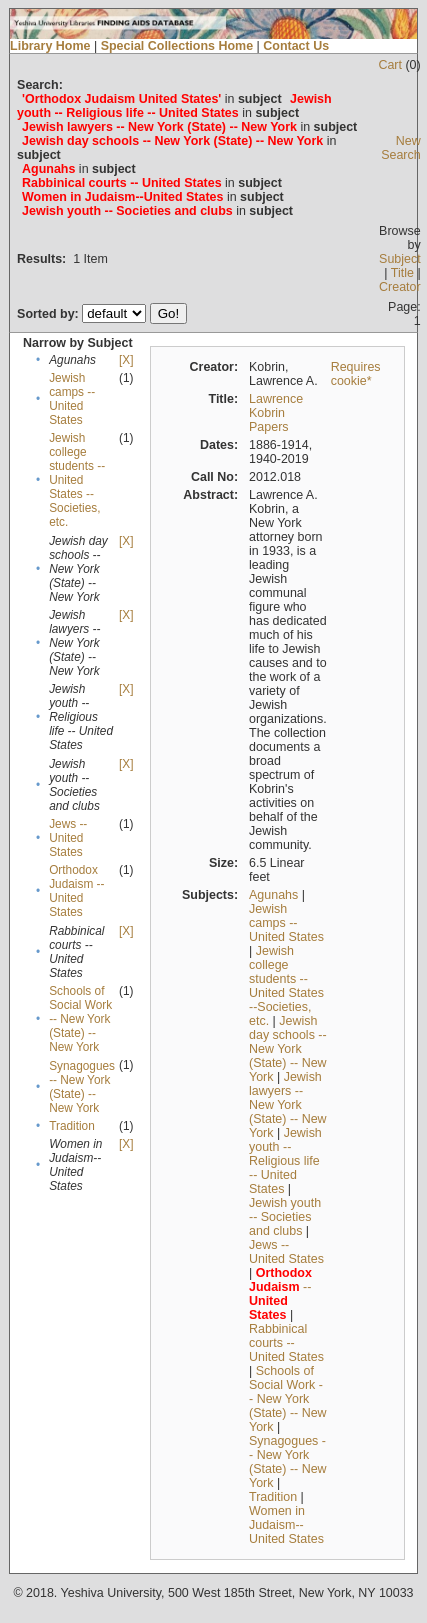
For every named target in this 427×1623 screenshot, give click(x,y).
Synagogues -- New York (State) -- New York (82, 1087)
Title (402, 273)
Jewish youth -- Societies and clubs (285, 1217)
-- (280, 1294)
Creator (400, 287)
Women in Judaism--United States (286, 1525)
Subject (400, 259)
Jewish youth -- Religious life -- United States (285, 1161)
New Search (401, 148)
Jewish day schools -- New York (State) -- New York (288, 1049)
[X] (126, 360)
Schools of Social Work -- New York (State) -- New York (80, 1019)
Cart (390, 65)
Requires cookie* (356, 374)
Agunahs (273, 895)
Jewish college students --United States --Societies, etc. (77, 480)
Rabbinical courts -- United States (286, 1343)
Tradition (72, 1126)
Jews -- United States (68, 838)
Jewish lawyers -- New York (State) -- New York (288, 1105)
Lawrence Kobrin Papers (276, 413)
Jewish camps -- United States (72, 399)
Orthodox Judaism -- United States (76, 891)
